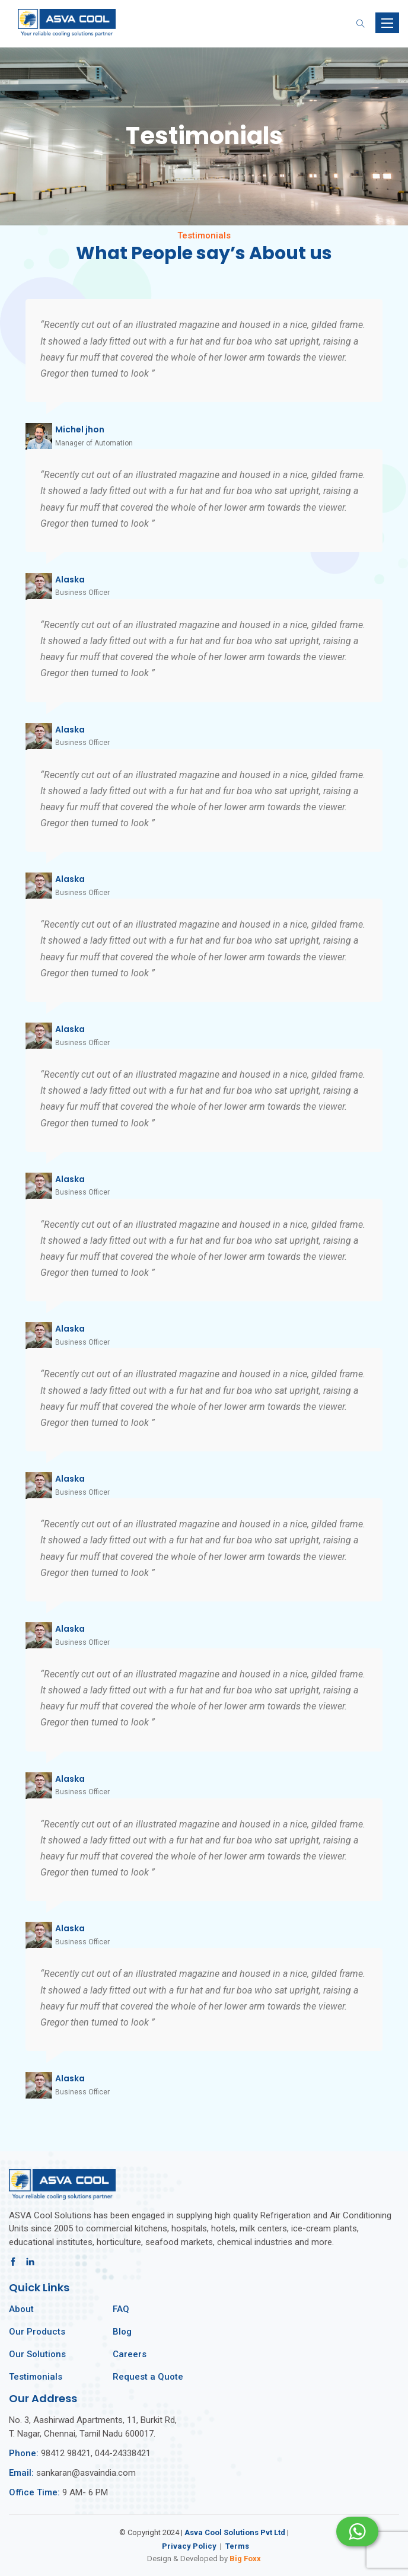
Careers (129, 2354)
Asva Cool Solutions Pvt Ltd (234, 2532)
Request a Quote (148, 2376)
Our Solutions (37, 2354)
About (21, 2309)
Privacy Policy (189, 2546)
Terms (237, 2546)
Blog (122, 2331)
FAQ (121, 2309)
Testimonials (35, 2376)
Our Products (37, 2331)
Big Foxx (245, 2558)
